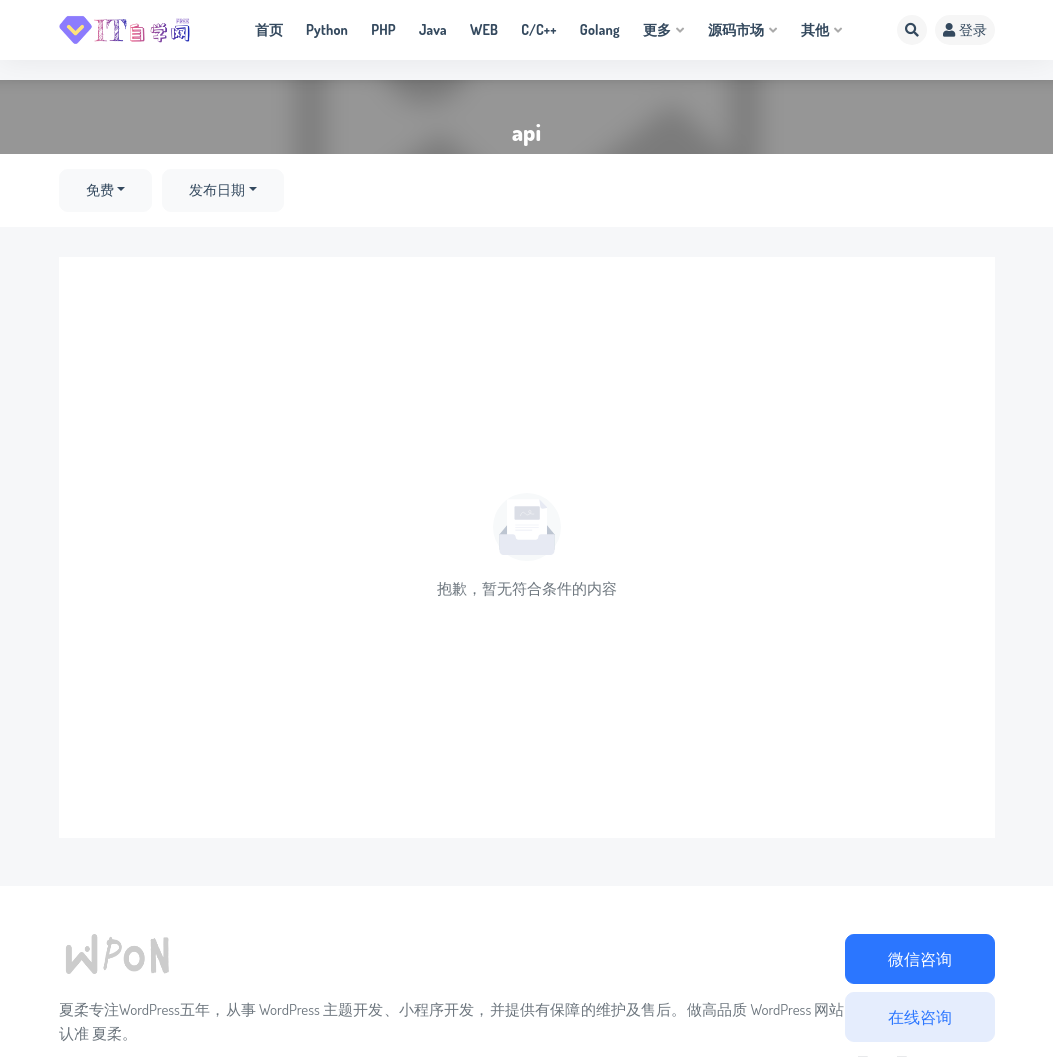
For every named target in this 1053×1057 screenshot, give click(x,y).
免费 (100, 190)
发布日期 (217, 190)
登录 (965, 29)
